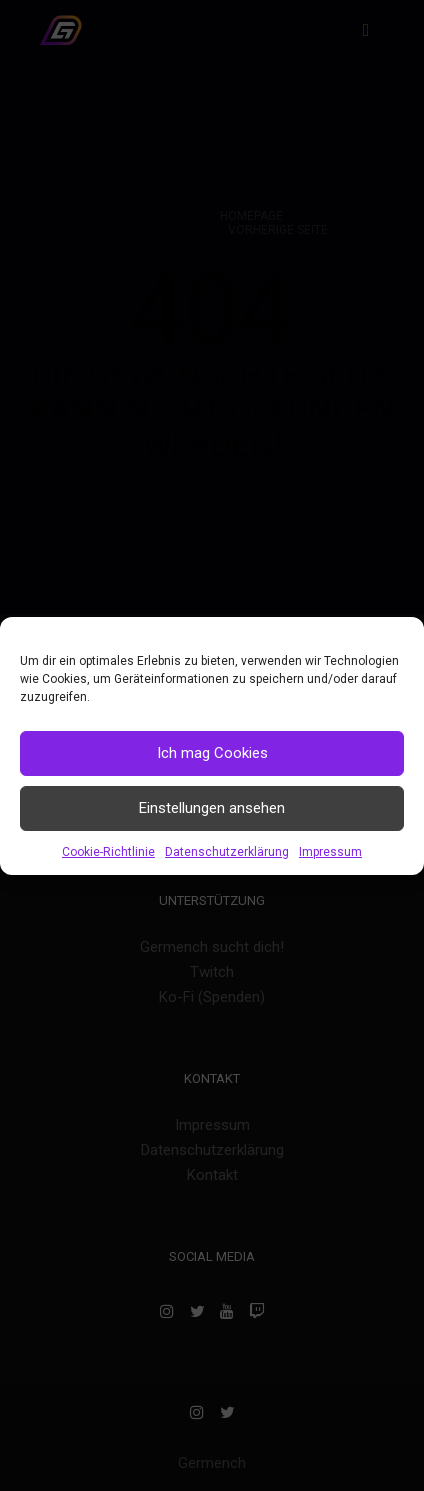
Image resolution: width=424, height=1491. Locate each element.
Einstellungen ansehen (212, 808)
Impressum (330, 852)
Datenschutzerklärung (227, 852)
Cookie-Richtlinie (108, 852)
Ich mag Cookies (212, 753)
